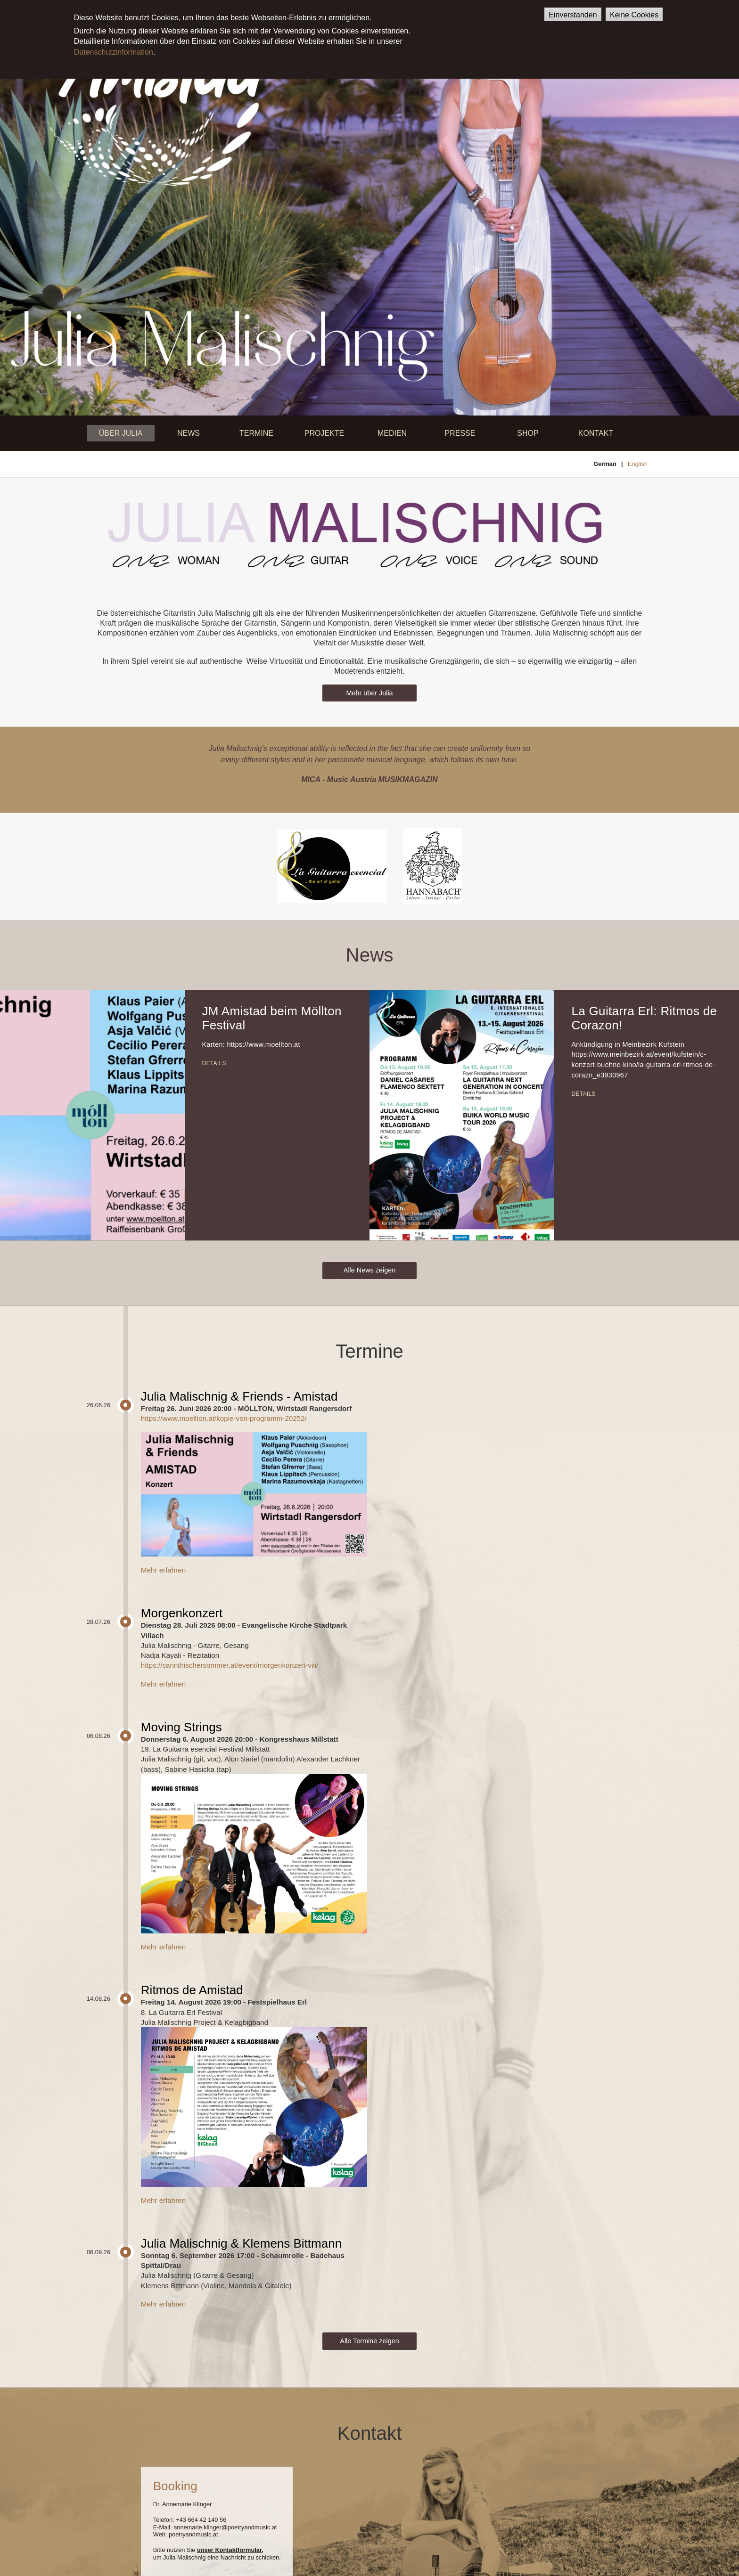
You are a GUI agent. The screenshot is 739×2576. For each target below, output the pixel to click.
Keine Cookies (634, 15)
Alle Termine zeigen (369, 2341)
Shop (527, 433)
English (638, 463)
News (188, 433)
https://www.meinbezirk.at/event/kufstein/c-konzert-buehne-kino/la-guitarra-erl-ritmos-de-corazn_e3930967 (643, 1064)
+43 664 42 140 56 (201, 2519)
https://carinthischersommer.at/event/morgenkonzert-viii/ (229, 1665)
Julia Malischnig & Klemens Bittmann (241, 2243)
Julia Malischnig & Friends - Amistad (239, 1396)
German (604, 463)
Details (214, 1063)
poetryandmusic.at (193, 2534)
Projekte (324, 433)
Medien (392, 433)
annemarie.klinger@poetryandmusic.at (225, 2527)
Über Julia (120, 433)
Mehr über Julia (369, 693)
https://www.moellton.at (263, 1044)
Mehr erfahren (163, 1570)
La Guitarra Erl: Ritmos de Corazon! (644, 1018)
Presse (460, 433)
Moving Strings (181, 1727)
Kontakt (595, 433)
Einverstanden (573, 15)
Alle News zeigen (369, 1270)
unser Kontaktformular (229, 2549)
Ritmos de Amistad (192, 1990)
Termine (256, 433)
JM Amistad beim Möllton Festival (271, 1018)
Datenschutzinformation (113, 52)
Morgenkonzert (181, 1613)
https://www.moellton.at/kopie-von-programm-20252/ (224, 1418)
